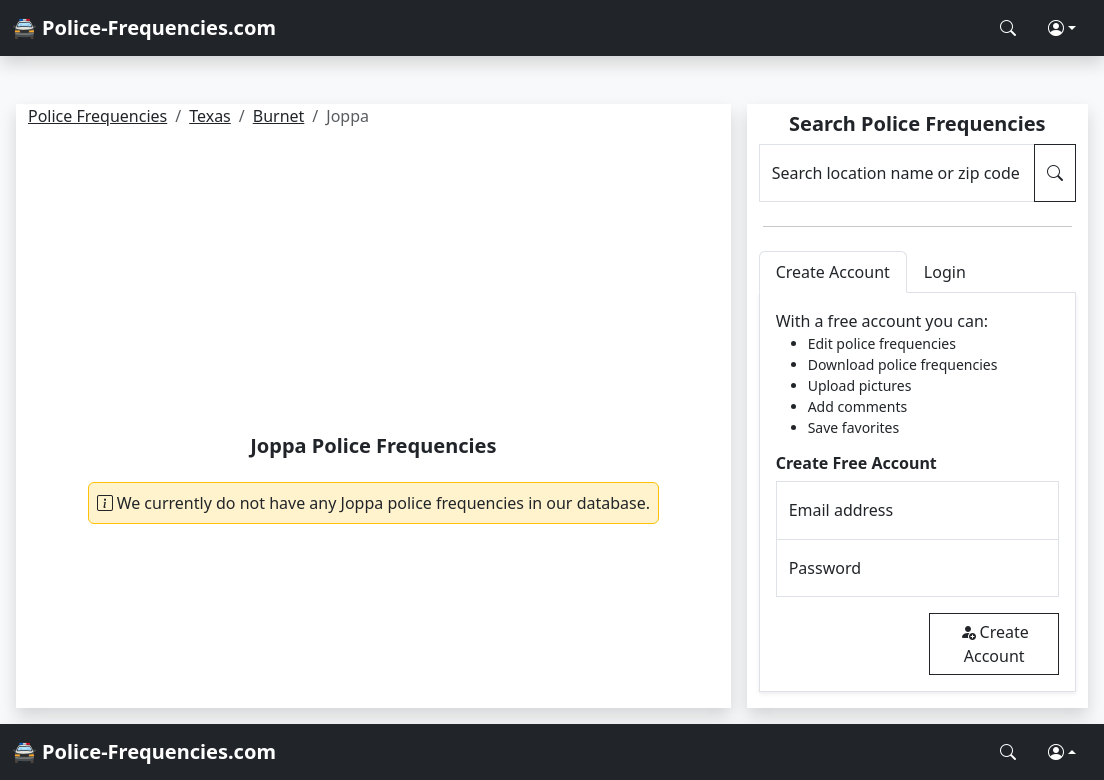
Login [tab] (945, 272)
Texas (210, 116)
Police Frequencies (97, 116)
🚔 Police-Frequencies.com (144, 27)
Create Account (994, 644)
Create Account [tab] (833, 272)
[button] (1062, 28)
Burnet (279, 116)
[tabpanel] (917, 492)
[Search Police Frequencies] (1008, 28)
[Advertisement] (373, 284)
